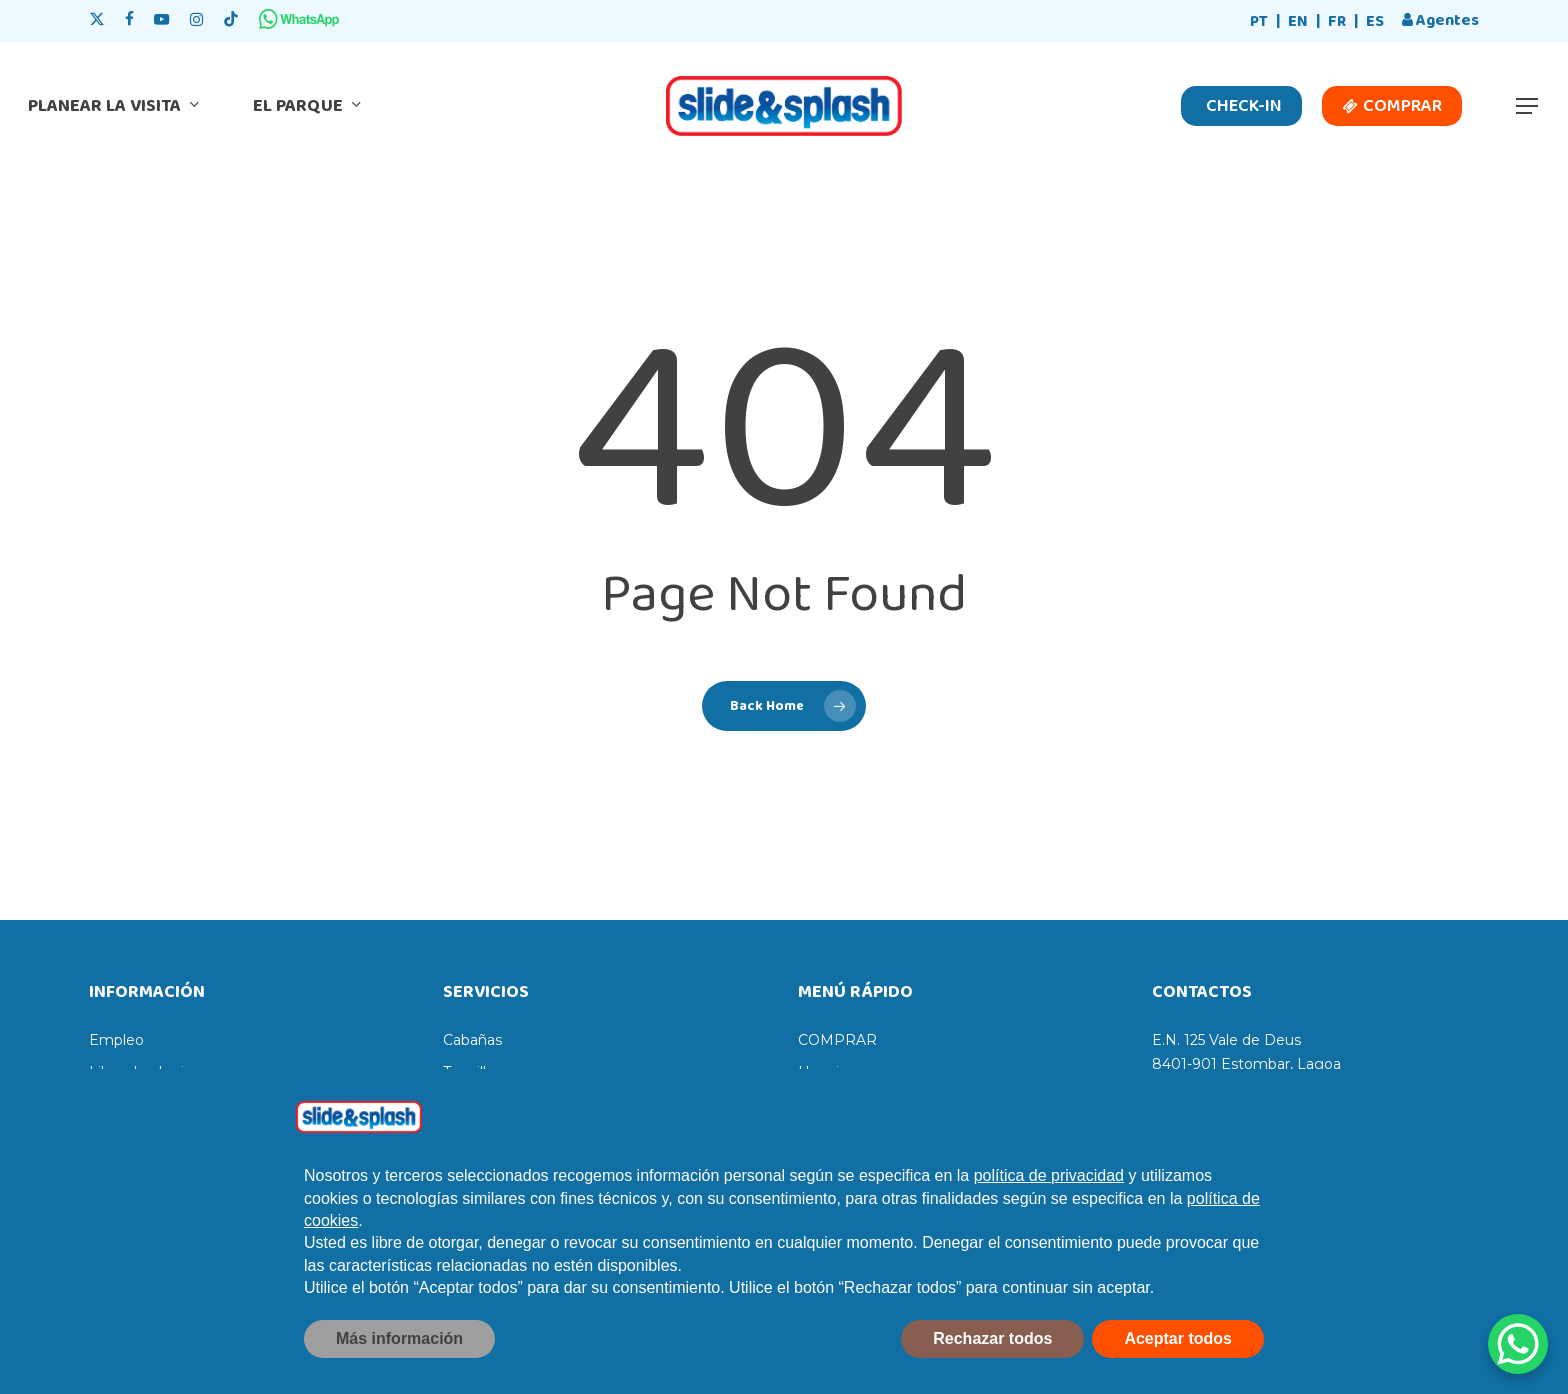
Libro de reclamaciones (170, 1104)
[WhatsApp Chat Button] (1518, 1344)
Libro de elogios (144, 1072)
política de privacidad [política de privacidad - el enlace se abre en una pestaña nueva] (1049, 1222)
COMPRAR (837, 1040)
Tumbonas (480, 1104)
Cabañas (472, 1040)
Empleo (116, 1040)
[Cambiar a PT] (1259, 22)
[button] (1528, 106)
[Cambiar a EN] (1298, 22)
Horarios (826, 1072)
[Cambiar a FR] (1337, 22)
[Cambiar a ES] (1375, 22)
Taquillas (472, 1072)
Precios (824, 1104)
